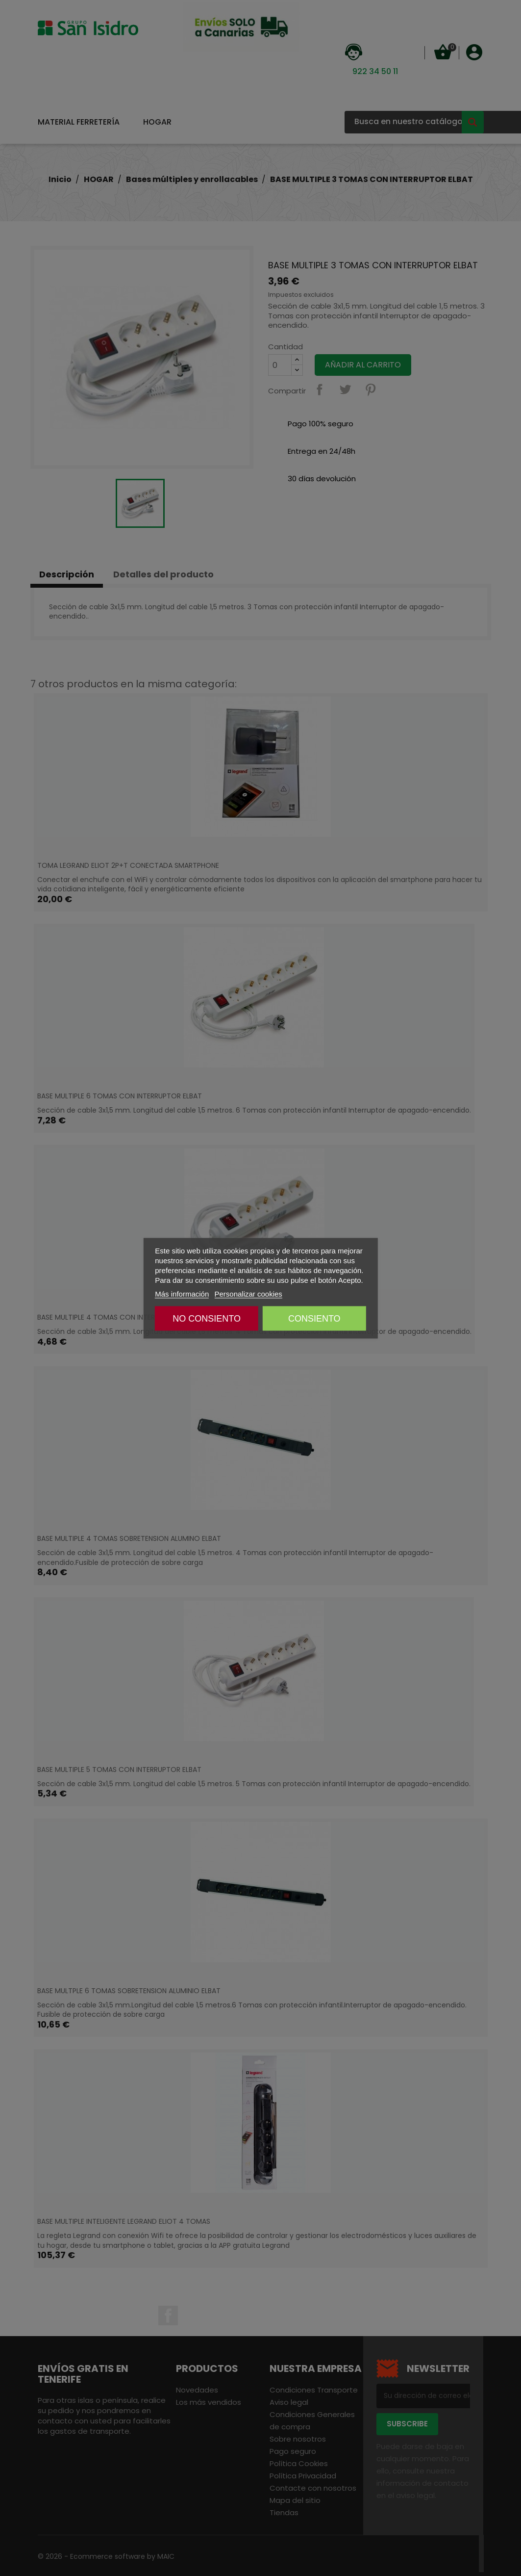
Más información (182, 1293)
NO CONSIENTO (207, 1318)
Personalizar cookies (248, 1293)
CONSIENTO (314, 1318)
